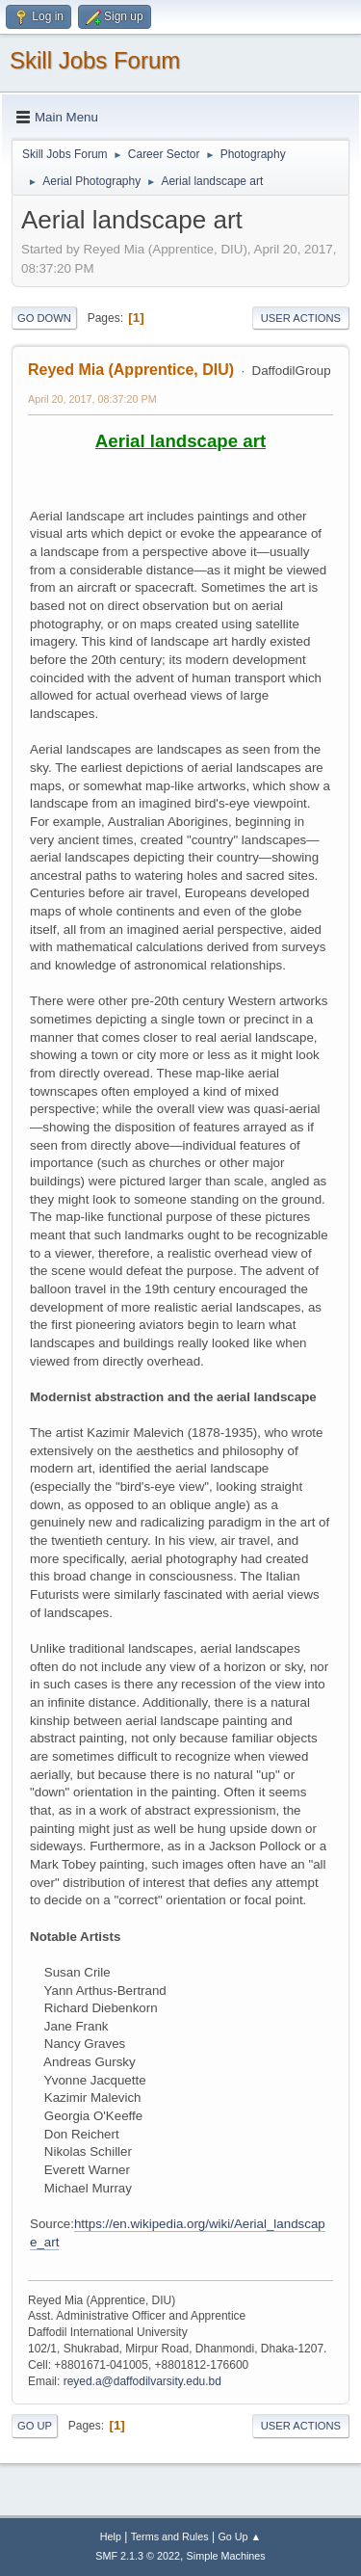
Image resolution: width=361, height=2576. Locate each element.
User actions (301, 318)
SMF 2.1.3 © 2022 (137, 2556)
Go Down (44, 318)
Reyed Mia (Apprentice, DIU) (131, 369)
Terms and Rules (170, 2536)
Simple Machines (226, 2556)
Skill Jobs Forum (95, 60)
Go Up (34, 2425)
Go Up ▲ (239, 2536)
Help (110, 2536)
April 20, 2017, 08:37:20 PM (92, 399)
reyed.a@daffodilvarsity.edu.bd (142, 2381)
